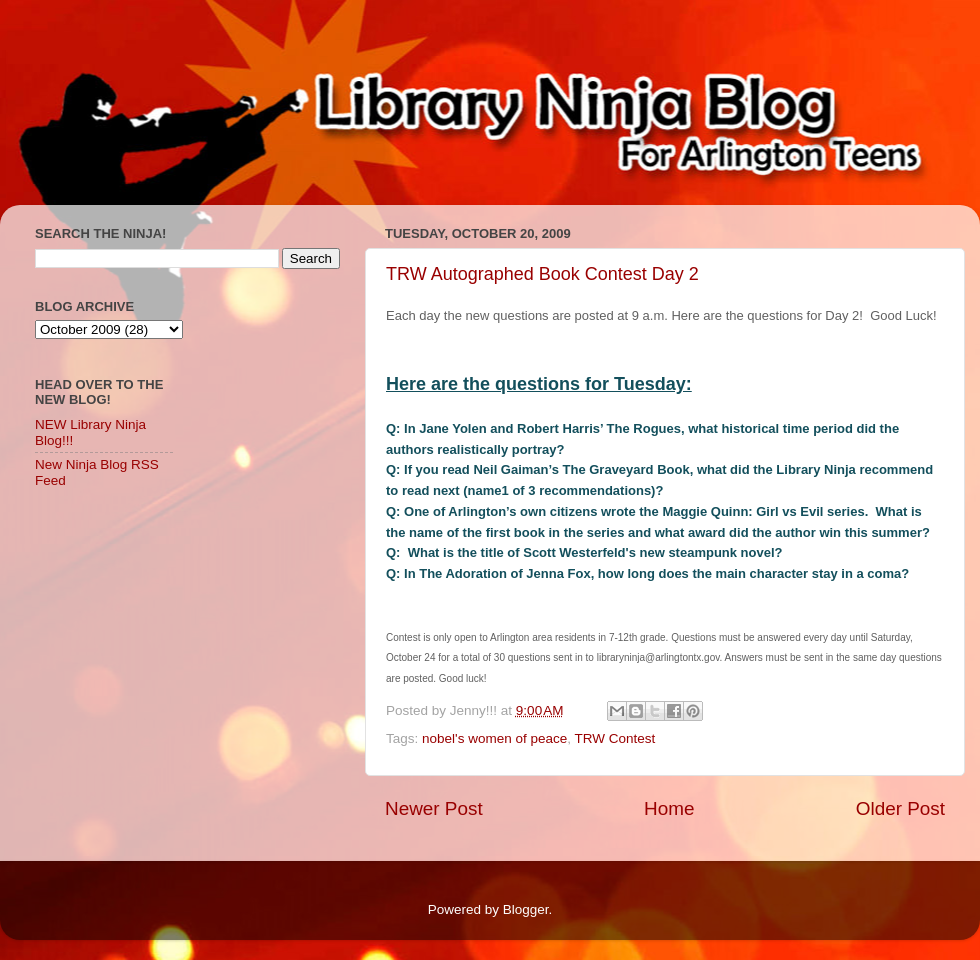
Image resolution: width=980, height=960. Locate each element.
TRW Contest (614, 738)
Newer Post (434, 808)
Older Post (900, 808)
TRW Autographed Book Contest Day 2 (542, 274)
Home (669, 808)
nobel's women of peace (494, 738)
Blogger (526, 909)
